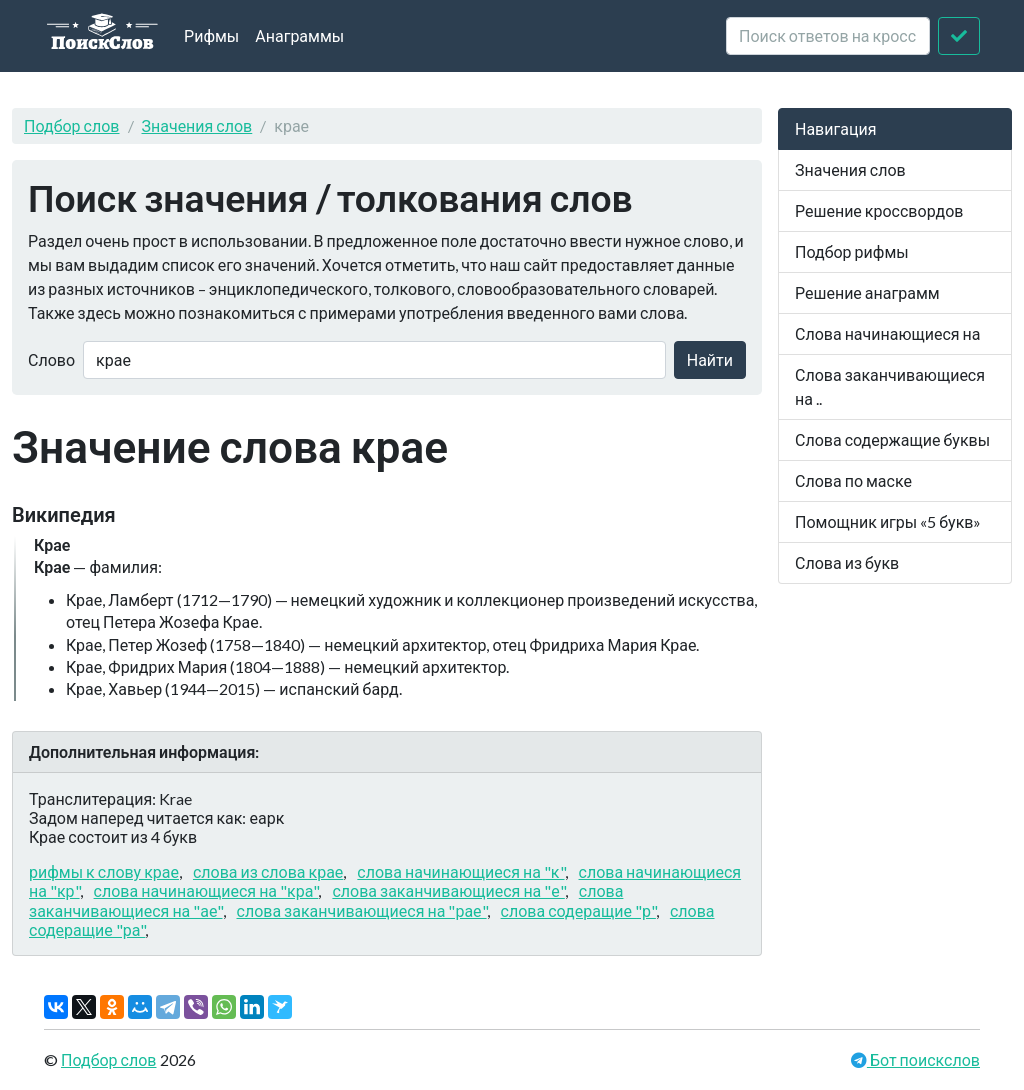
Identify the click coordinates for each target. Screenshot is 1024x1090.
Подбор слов (72, 125)
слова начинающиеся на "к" (460, 871)
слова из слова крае (268, 871)
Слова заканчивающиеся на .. (890, 386)
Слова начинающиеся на (888, 333)
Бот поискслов (923, 1059)
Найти (710, 359)
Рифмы (211, 35)
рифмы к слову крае (104, 871)
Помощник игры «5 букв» (888, 521)
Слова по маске (853, 480)
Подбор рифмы (852, 251)
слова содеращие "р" (578, 910)
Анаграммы (299, 35)
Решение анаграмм (867, 292)
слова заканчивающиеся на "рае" (362, 910)
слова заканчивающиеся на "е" (448, 890)
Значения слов (197, 125)
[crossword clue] (828, 36)
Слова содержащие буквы (892, 439)
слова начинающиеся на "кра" (206, 890)
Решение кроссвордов (879, 210)
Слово (51, 359)
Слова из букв (847, 562)
